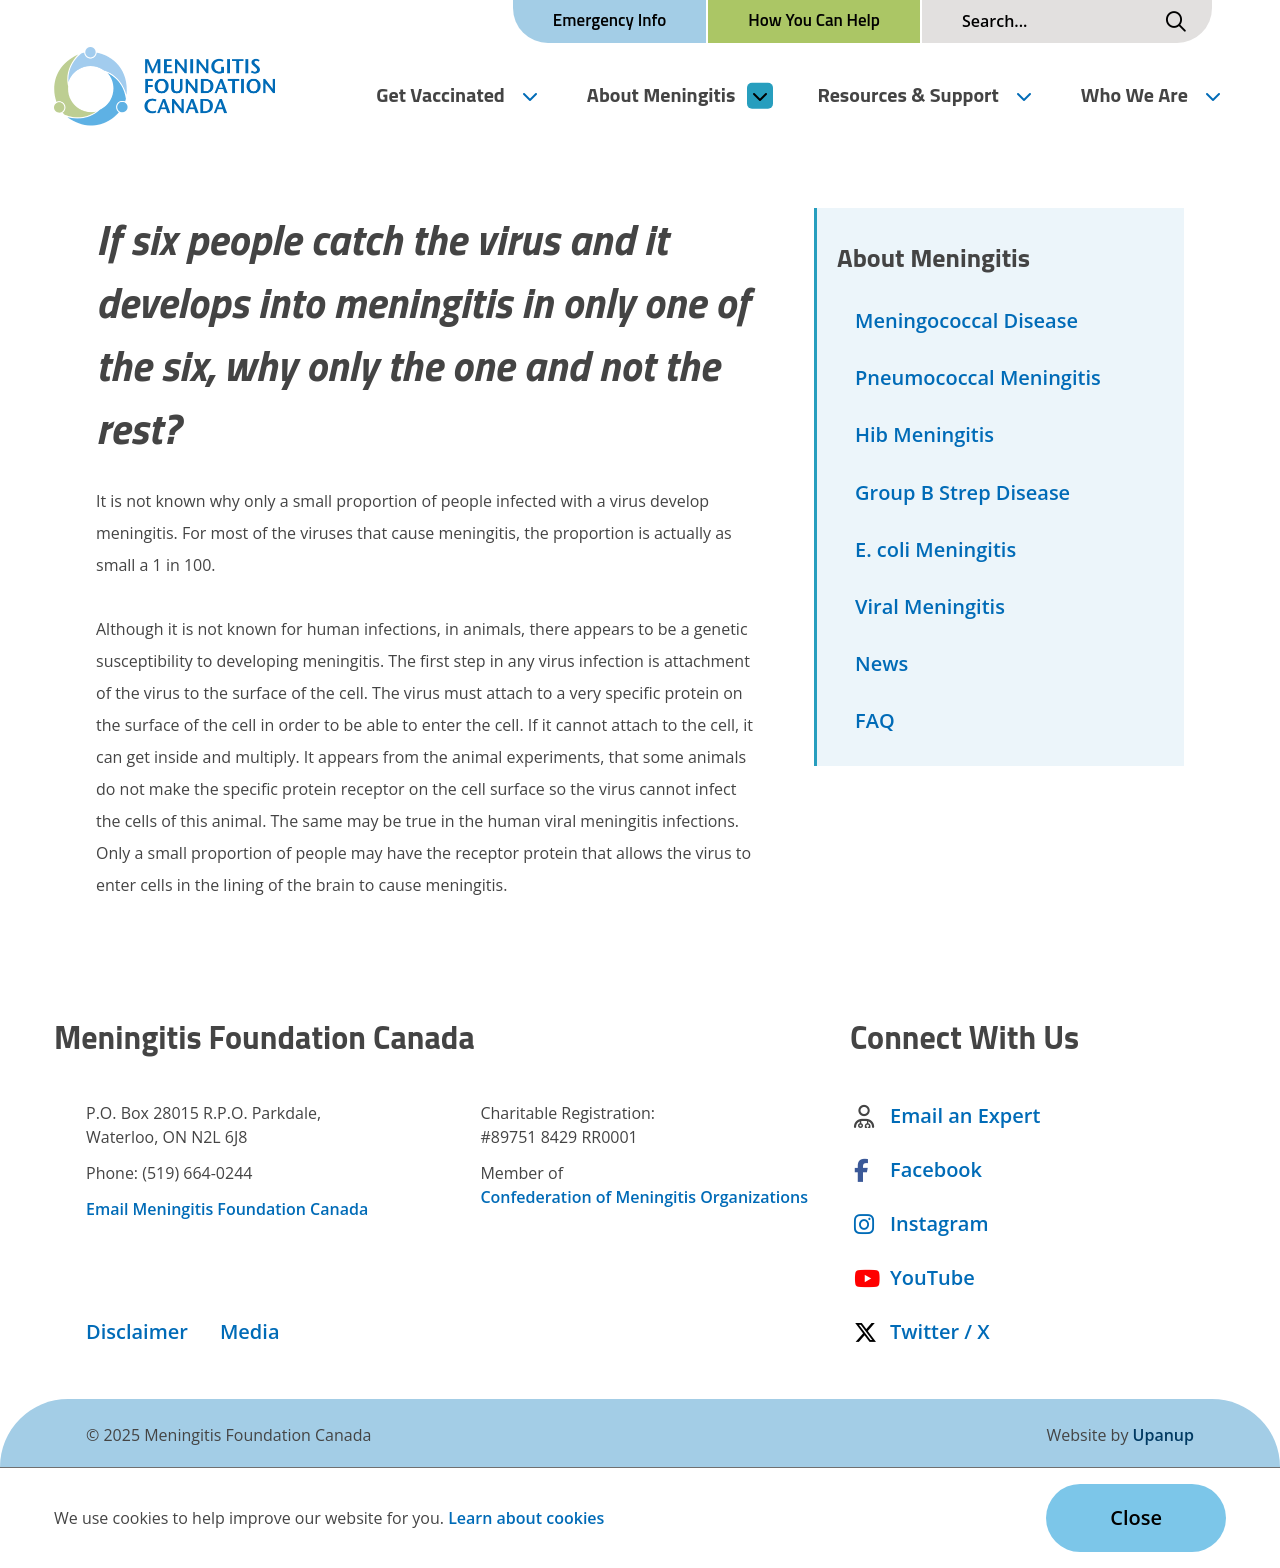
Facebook (936, 1173)
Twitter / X (940, 1335)
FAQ (875, 720)
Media (250, 1335)
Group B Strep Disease (962, 492)
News (881, 663)
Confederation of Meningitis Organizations (644, 1201)
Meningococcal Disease (966, 320)
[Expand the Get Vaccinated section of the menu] (529, 95)
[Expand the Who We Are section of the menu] (1213, 95)
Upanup (1163, 1435)
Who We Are (1134, 94)
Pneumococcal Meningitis (978, 377)
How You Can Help (814, 20)
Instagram (939, 1227)
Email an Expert (965, 1119)
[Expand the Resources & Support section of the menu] (1023, 95)
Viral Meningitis (930, 606)
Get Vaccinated (440, 94)
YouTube (932, 1281)
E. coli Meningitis (935, 549)
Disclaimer (137, 1335)
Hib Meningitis (924, 434)
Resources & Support (907, 94)
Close (1136, 1517)
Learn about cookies (526, 1518)
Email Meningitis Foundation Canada (227, 1213)
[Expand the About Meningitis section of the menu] (760, 95)
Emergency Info (609, 20)
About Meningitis (661, 94)
